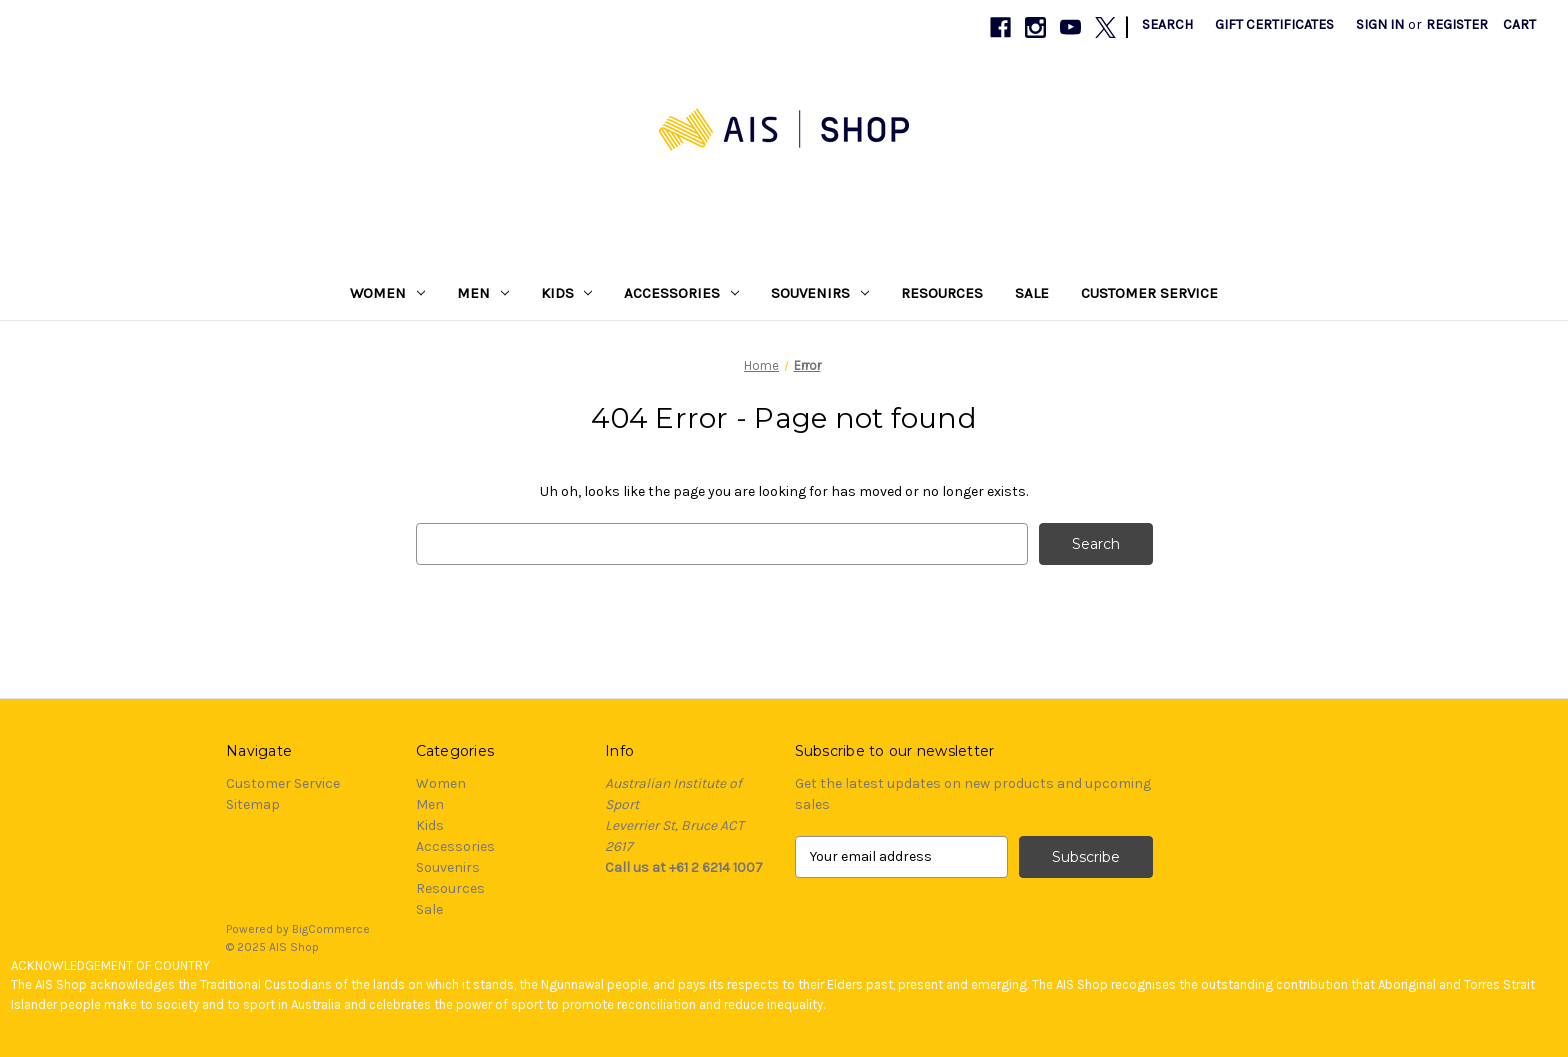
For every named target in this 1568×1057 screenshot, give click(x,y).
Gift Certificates (1274, 24)
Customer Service (1149, 293)
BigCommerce (331, 929)
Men (483, 293)
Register (1457, 24)
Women (387, 293)
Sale (1032, 293)
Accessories (681, 293)
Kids (567, 293)
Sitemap (253, 804)
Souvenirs (820, 293)
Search (1167, 24)
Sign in (1380, 24)
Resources (942, 293)
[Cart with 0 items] (1519, 24)
